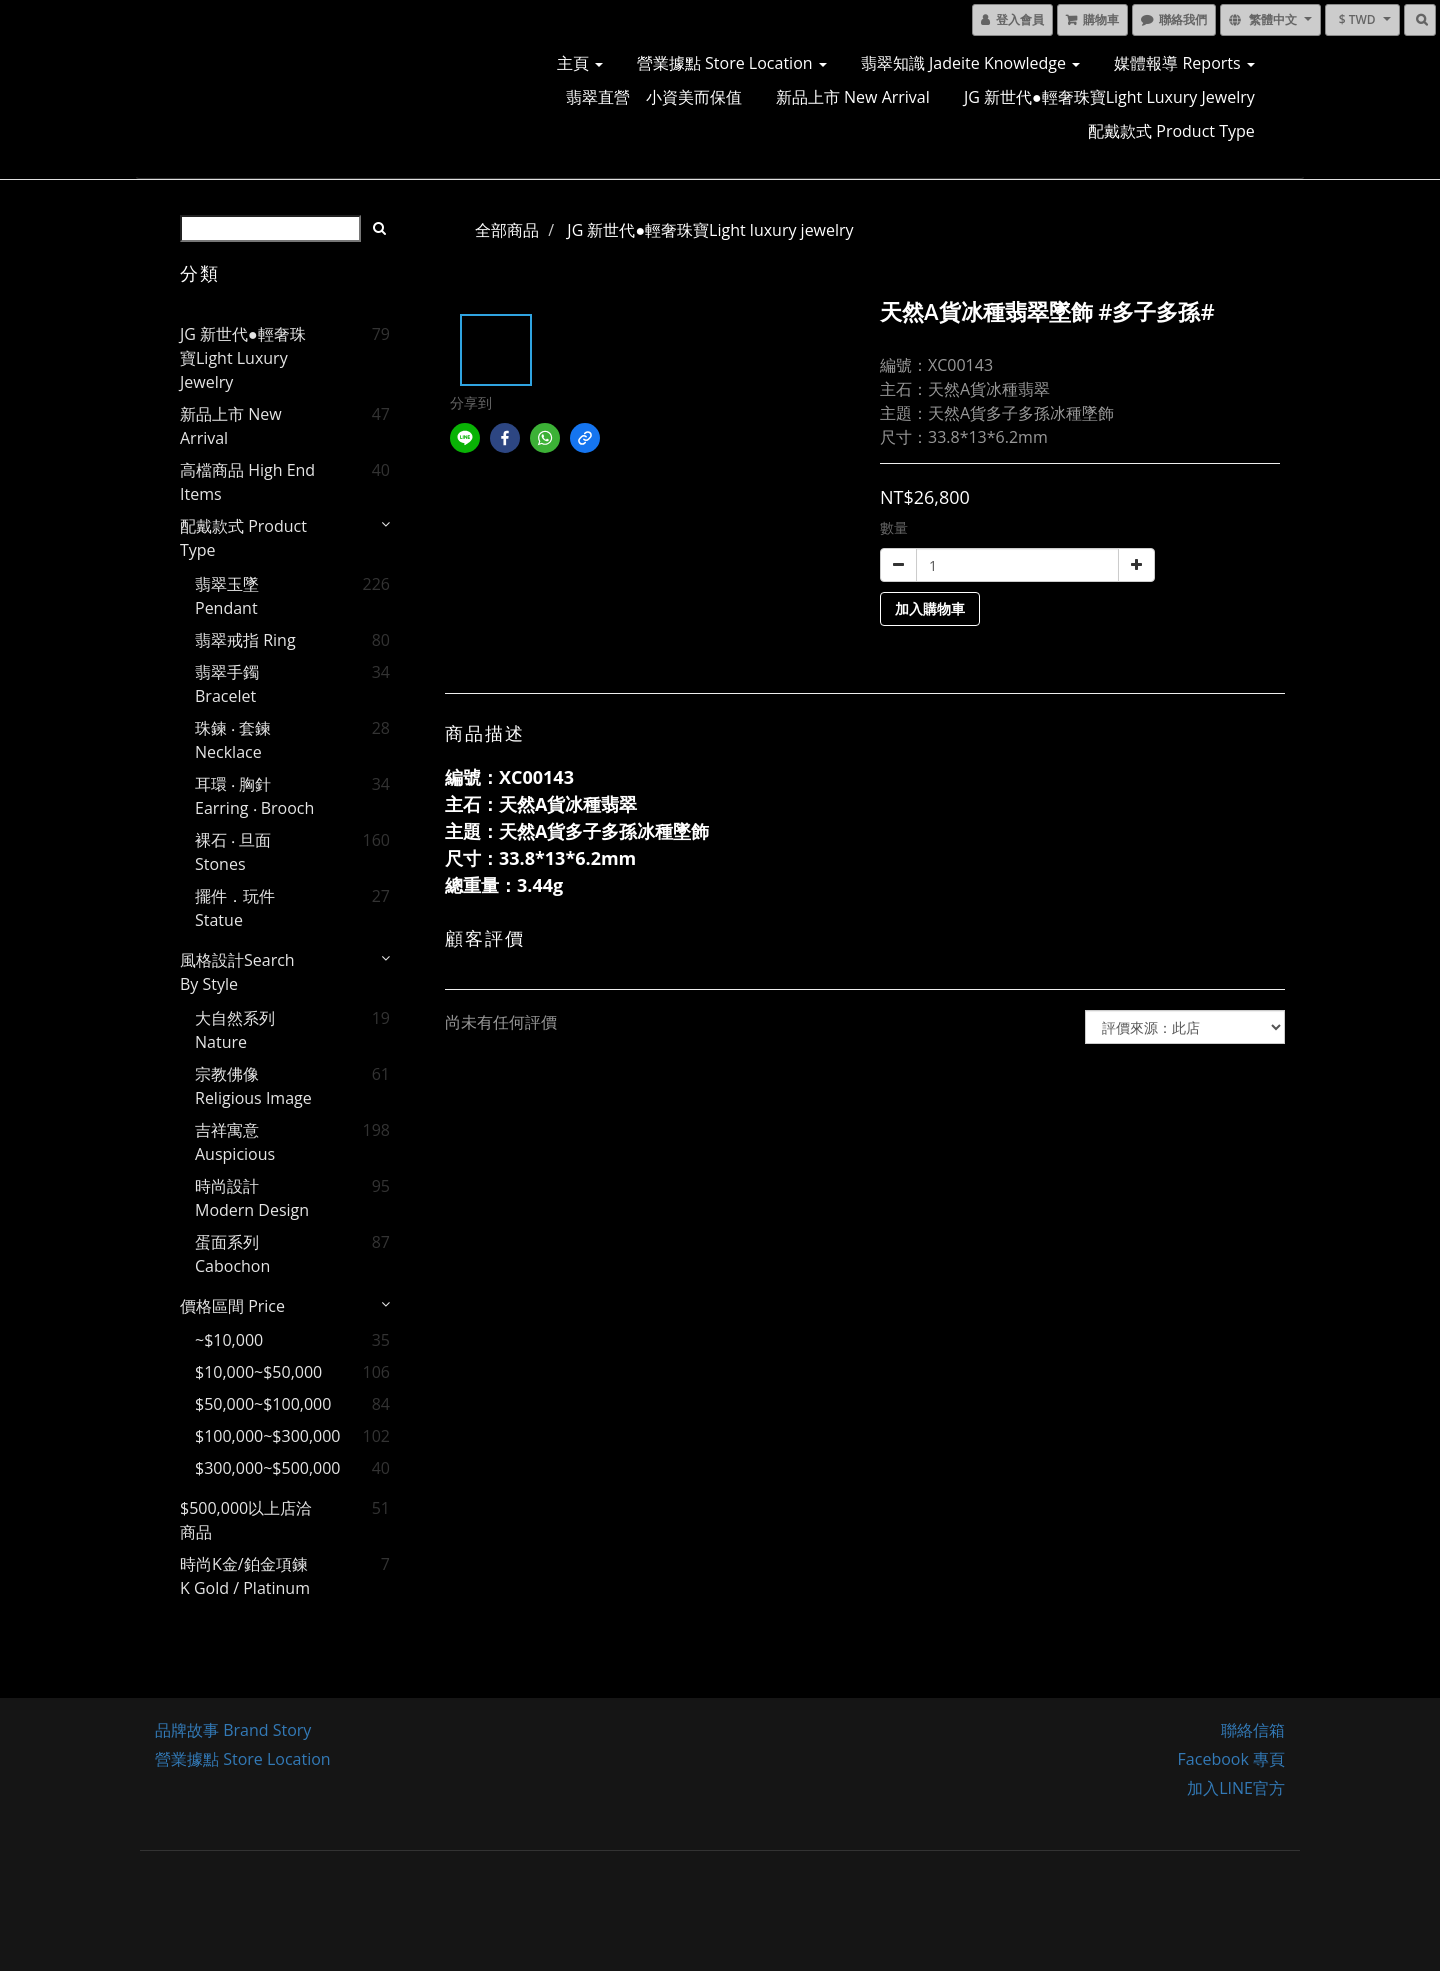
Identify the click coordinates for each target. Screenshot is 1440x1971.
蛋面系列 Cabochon (232, 1254)
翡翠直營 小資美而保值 (654, 97)
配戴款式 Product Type (1171, 131)
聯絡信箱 (1253, 1730)
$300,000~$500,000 (258, 1468)
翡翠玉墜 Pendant (227, 596)
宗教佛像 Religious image (253, 1086)
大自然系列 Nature (235, 1030)
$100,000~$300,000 (258, 1436)
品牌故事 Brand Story (233, 1730)
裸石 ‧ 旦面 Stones (233, 852)
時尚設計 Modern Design (252, 1198)
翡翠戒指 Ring (245, 640)
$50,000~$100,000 (258, 1404)
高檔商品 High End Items (247, 482)
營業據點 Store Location (732, 63)
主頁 (580, 63)
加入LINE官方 (1236, 1788)
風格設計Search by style (237, 972)
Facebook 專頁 (1231, 1759)
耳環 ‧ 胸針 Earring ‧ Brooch (254, 796)
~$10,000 (229, 1340)
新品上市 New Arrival (853, 97)
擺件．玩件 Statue (235, 908)
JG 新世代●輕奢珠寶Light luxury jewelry (1109, 97)
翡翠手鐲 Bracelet (227, 684)
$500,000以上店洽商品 (246, 1520)
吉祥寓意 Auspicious (235, 1142)
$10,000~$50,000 (258, 1372)
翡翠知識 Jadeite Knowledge (970, 63)
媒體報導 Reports (1184, 63)
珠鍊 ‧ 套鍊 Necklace (233, 740)
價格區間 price (232, 1306)
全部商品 (507, 230)
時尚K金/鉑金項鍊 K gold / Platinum (245, 1576)
